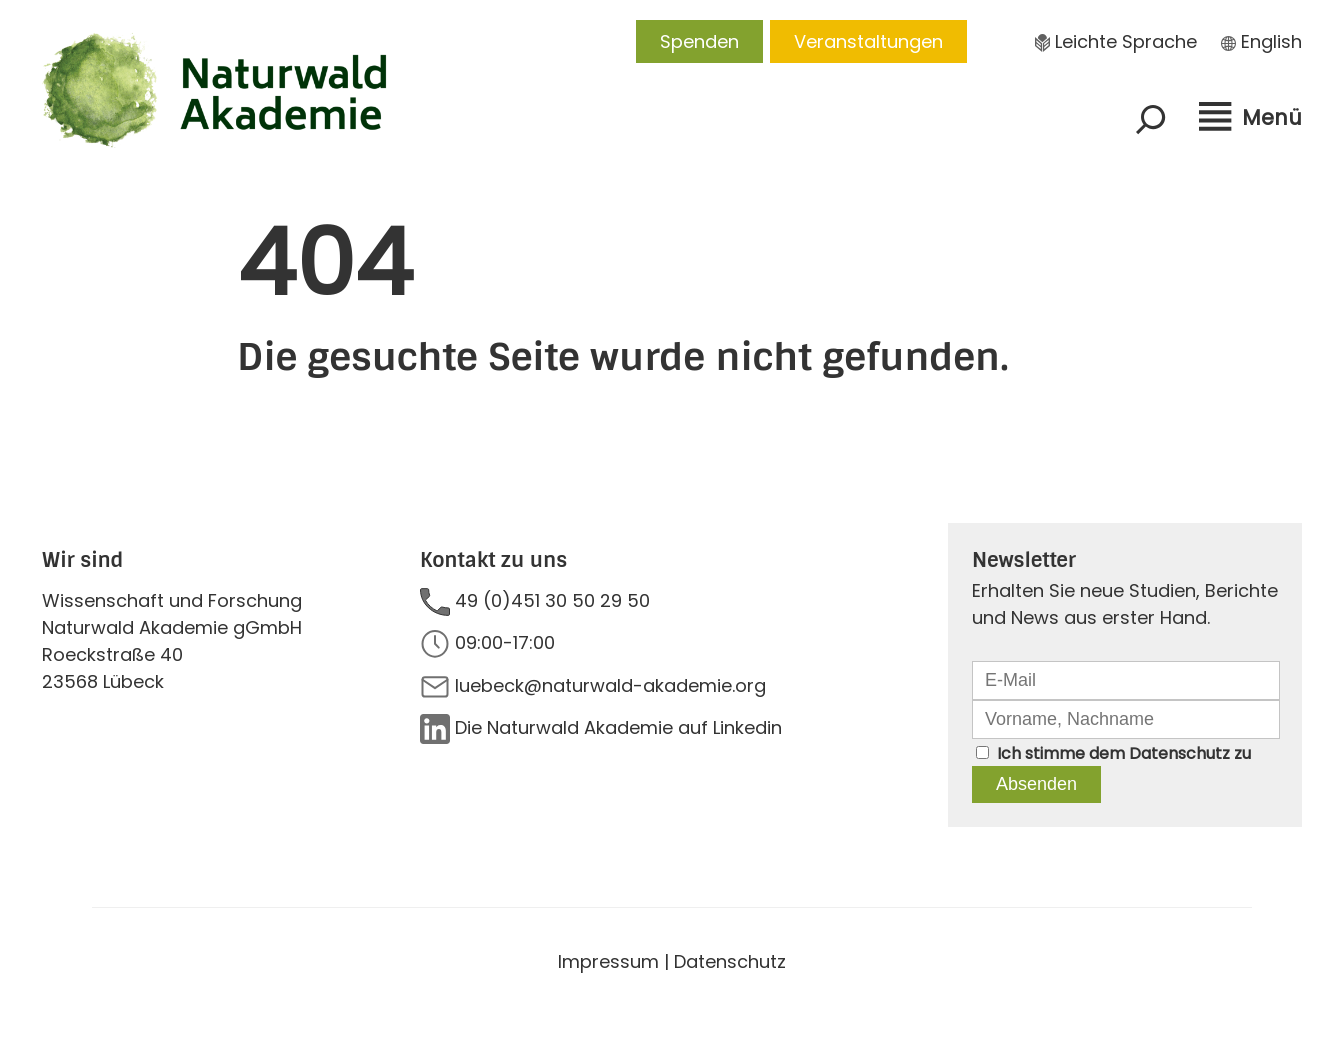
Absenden (1036, 784)
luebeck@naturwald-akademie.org (610, 685)
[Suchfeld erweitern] (1151, 119)
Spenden (699, 41)
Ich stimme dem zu (1124, 753)
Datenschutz (1179, 753)
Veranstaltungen (868, 41)
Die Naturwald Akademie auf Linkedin (618, 727)
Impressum (608, 961)
